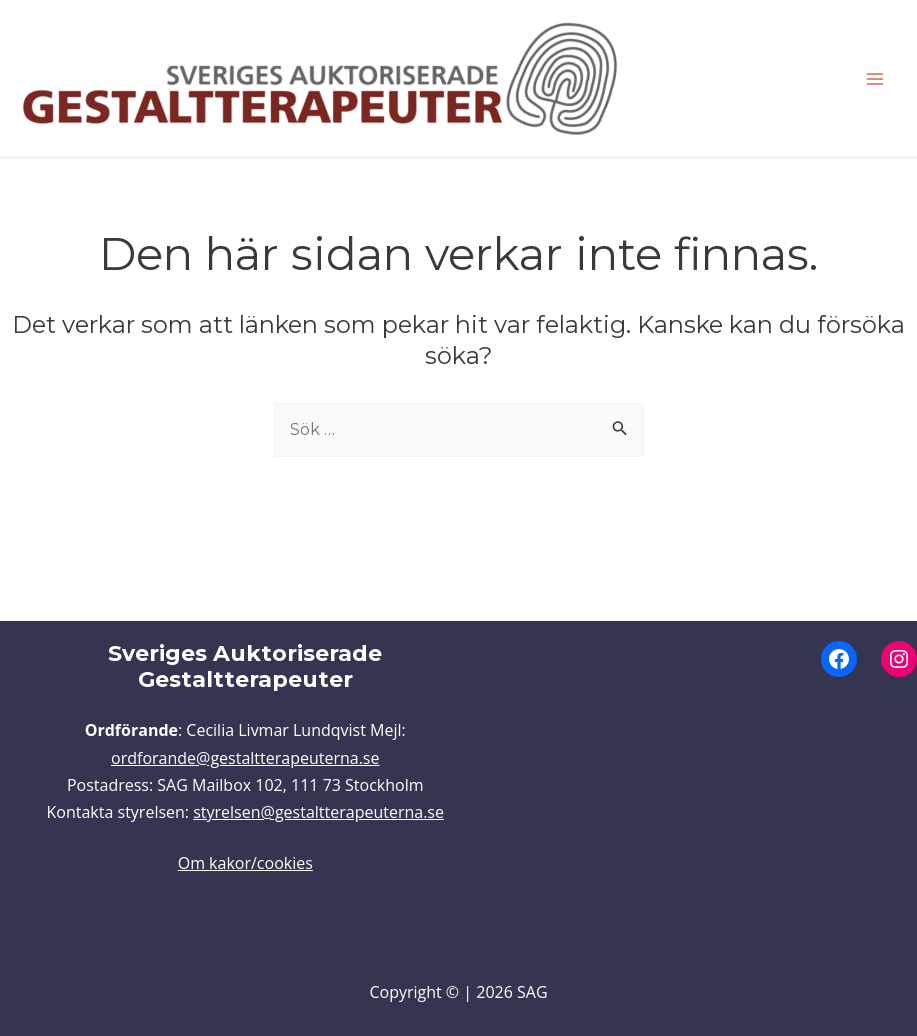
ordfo (131, 758)
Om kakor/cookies (245, 863)
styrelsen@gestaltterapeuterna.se (318, 812)
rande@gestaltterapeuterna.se (265, 758)
